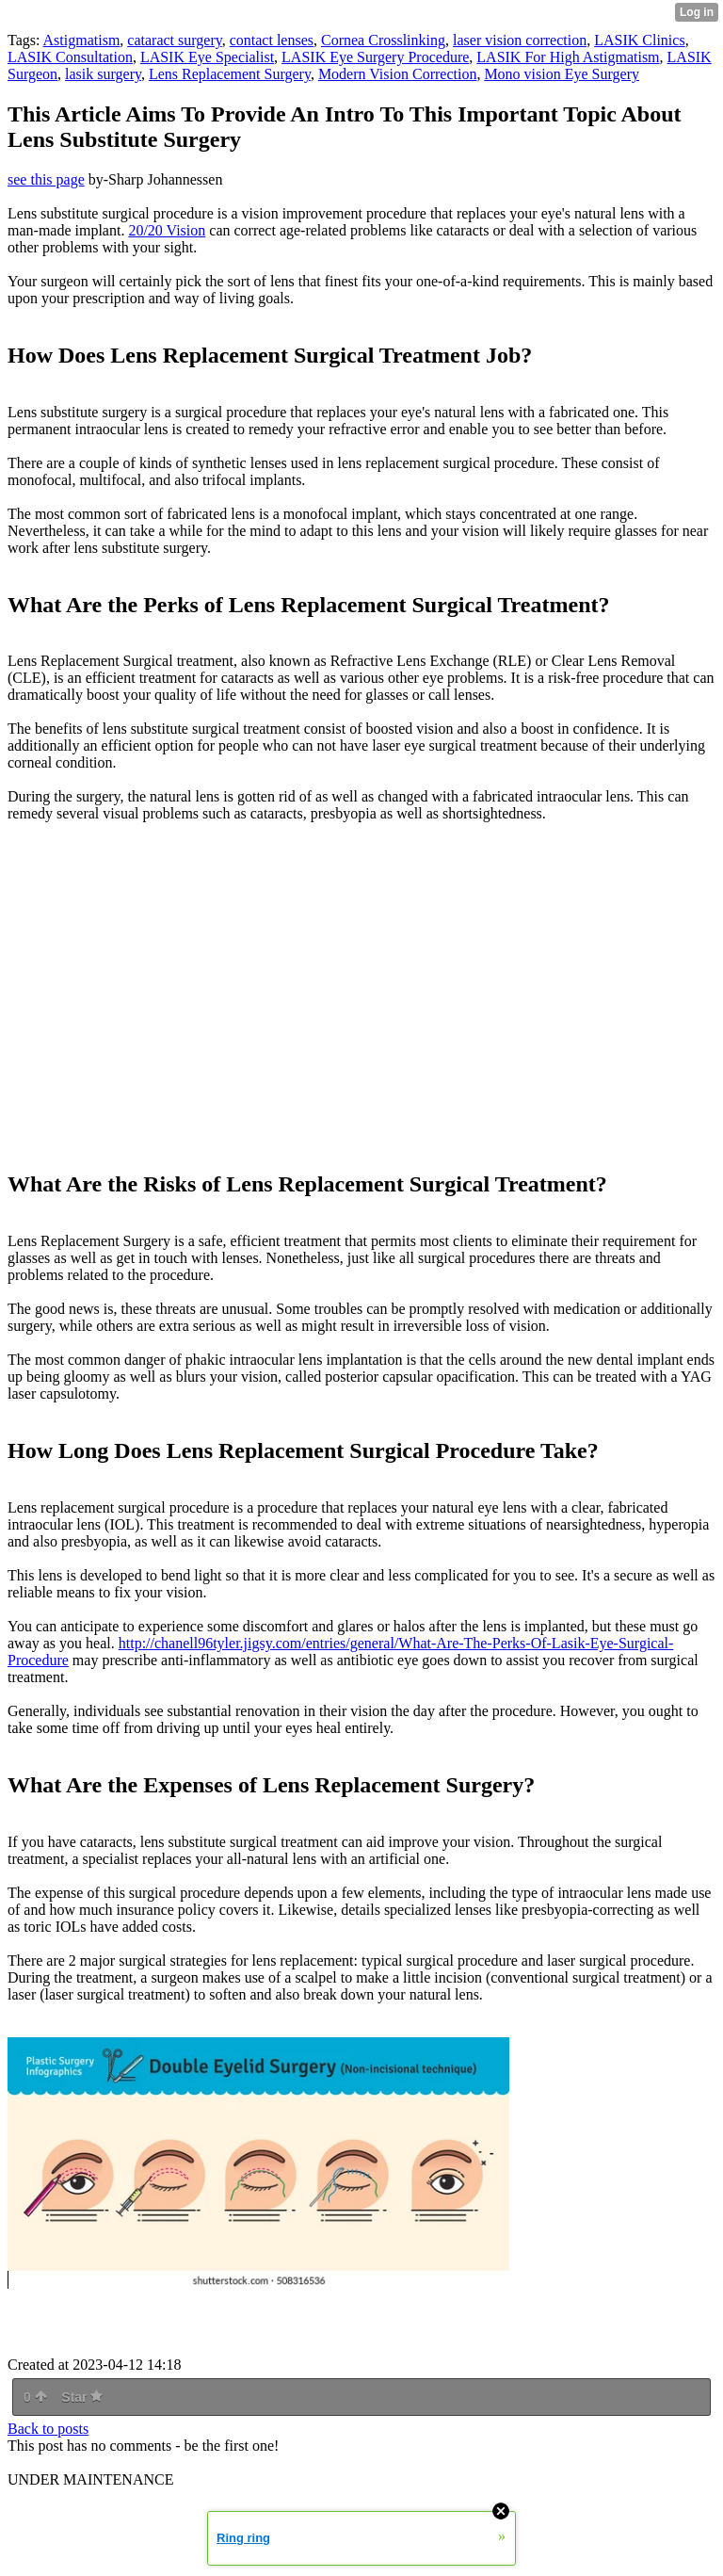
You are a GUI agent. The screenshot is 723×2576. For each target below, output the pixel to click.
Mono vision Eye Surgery (561, 74)
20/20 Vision (166, 230)
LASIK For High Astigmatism (567, 57)
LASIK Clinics (639, 40)
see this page (46, 179)
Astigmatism (81, 40)
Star (82, 2397)
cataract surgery (174, 40)
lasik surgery (103, 74)
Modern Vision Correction (397, 74)
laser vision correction (519, 40)
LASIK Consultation (70, 57)
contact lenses (271, 40)
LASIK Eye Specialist (207, 57)
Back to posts (48, 2429)
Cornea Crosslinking (383, 40)
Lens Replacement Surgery (230, 74)
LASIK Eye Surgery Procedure (375, 57)
